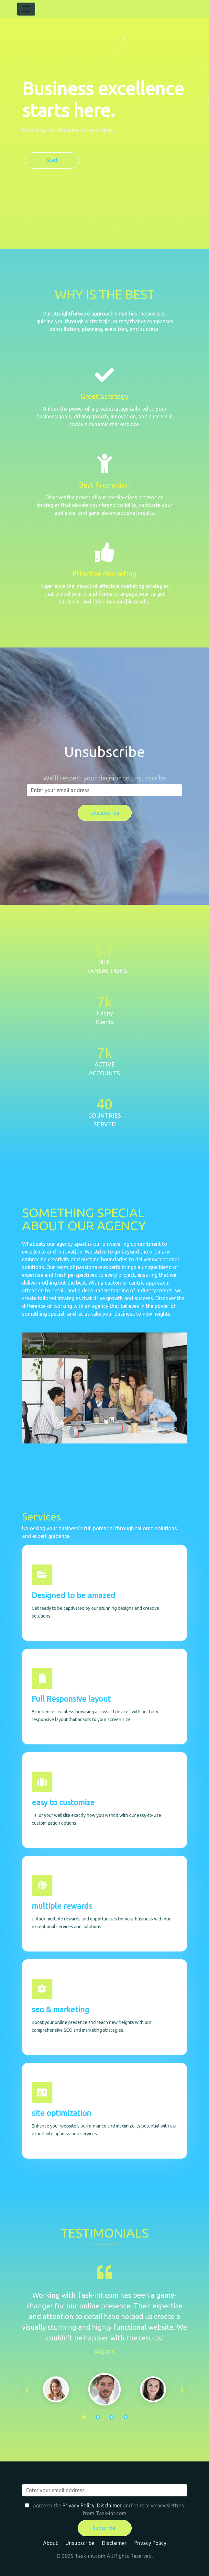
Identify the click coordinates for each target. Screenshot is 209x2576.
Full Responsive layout (71, 1699)
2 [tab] (98, 2417)
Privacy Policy (78, 2505)
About (50, 2543)
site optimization (61, 2113)
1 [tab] (84, 2417)
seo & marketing (60, 2009)
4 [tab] (125, 2417)
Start (52, 160)
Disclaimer (109, 2505)
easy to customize (63, 1802)
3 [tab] (112, 2417)
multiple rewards (62, 1906)
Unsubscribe (79, 2543)
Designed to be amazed (73, 1595)
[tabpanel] (104, 2389)
